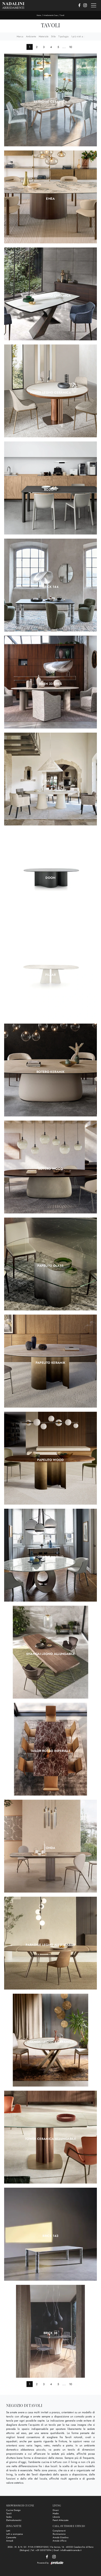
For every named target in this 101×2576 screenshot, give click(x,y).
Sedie (9, 2517)
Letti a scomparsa (14, 2534)
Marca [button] (20, 36)
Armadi (9, 2540)
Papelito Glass (50, 1266)
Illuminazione (59, 2534)
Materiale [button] (43, 36)
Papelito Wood (50, 1460)
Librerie (56, 2517)
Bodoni (50, 490)
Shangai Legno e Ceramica (50, 2042)
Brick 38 (51, 2333)
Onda (50, 1848)
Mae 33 (50, 781)
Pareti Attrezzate (60, 2520)
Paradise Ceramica (50, 102)
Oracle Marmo (50, 1557)
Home (39, 15)
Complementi (59, 2530)
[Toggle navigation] (93, 5)
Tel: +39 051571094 (41, 2550)
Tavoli (62, 15)
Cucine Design (13, 2510)
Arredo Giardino (61, 2537)
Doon (50, 878)
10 (70, 47)
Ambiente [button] (31, 36)
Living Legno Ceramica (50, 296)
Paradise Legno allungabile (50, 1945)
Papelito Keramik (51, 1363)
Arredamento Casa (51, 15)
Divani (56, 2510)
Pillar (50, 975)
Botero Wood (50, 1169)
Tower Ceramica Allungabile (50, 2139)
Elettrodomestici (14, 2520)
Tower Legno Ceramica (50, 393)
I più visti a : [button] (77, 36)
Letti (8, 2530)
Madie (56, 2513)
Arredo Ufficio (60, 2540)
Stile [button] (53, 36)
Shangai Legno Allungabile (50, 1654)
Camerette (11, 2537)
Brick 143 (50, 2236)
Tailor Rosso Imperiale (50, 1751)
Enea (50, 199)
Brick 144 (50, 587)
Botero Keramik (50, 1072)
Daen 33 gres (50, 684)
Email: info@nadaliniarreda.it (67, 2550)
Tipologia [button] (63, 36)
